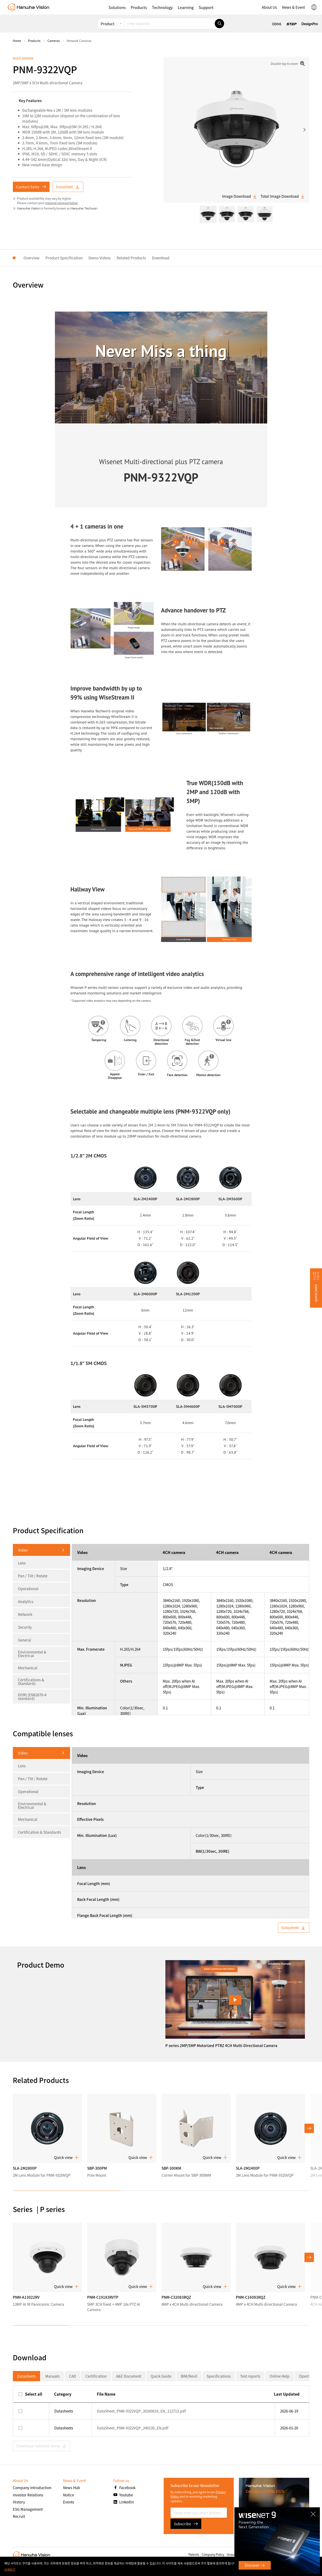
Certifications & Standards (31, 1681)
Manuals (52, 2376)
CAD (72, 2376)
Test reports (250, 2376)
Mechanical (27, 1667)
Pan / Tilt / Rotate (32, 1575)
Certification (96, 2376)
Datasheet (68, 186)
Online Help (280, 2376)
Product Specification (64, 257)
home (17, 41)
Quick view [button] (66, 2157)
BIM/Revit (189, 2376)
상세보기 (9, 2569)
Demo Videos (99, 257)
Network (25, 1614)
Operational (28, 1588)
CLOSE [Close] (314, 2512)
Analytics (25, 1601)
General (24, 1640)
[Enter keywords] (170, 24)
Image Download (239, 196)
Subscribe (186, 2523)
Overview (32, 257)
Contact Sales (31, 186)
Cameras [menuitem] (53, 41)
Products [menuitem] (34, 41)
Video (23, 1550)
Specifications (219, 2376)
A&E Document (128, 2376)
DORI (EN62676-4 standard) (32, 1696)
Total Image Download (282, 196)
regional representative (61, 203)
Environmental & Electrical (32, 1653)
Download (160, 257)
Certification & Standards (39, 1832)
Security (25, 1627)
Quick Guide (161, 2376)
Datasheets (26, 2376)
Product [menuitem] (107, 23)
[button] (117, 7)
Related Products (131, 257)
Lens (22, 1563)
